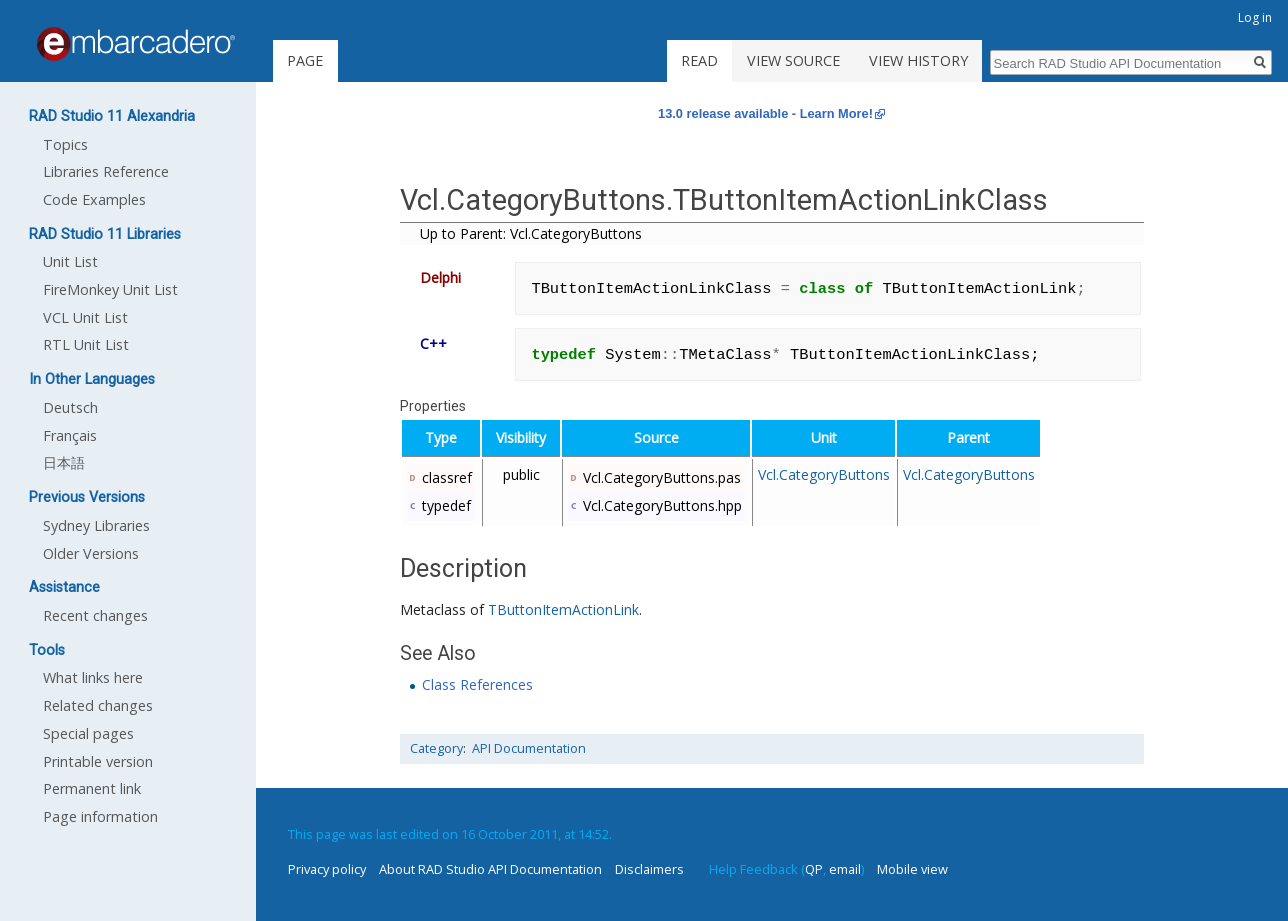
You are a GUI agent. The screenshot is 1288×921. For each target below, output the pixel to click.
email (845, 869)
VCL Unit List (85, 317)
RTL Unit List (86, 344)
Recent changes (95, 615)
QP (814, 869)
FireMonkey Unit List (110, 289)
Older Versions (91, 553)
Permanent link (92, 788)
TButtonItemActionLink (563, 609)
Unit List (70, 261)
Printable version (98, 761)
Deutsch (70, 407)
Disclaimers (649, 869)
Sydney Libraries (96, 525)
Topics (65, 144)
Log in (1255, 17)
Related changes (98, 705)
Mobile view (912, 869)
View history (918, 60)
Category (436, 748)
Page (305, 60)
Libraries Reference (106, 171)
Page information (100, 816)
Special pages (88, 733)
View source (793, 60)
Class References (477, 684)
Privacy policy (327, 869)
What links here (93, 677)
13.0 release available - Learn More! (765, 113)
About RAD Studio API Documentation (490, 869)
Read (699, 60)
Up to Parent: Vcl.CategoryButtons (531, 233)
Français (70, 435)
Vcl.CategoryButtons (824, 474)
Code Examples (94, 199)
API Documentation (529, 748)
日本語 (64, 462)
